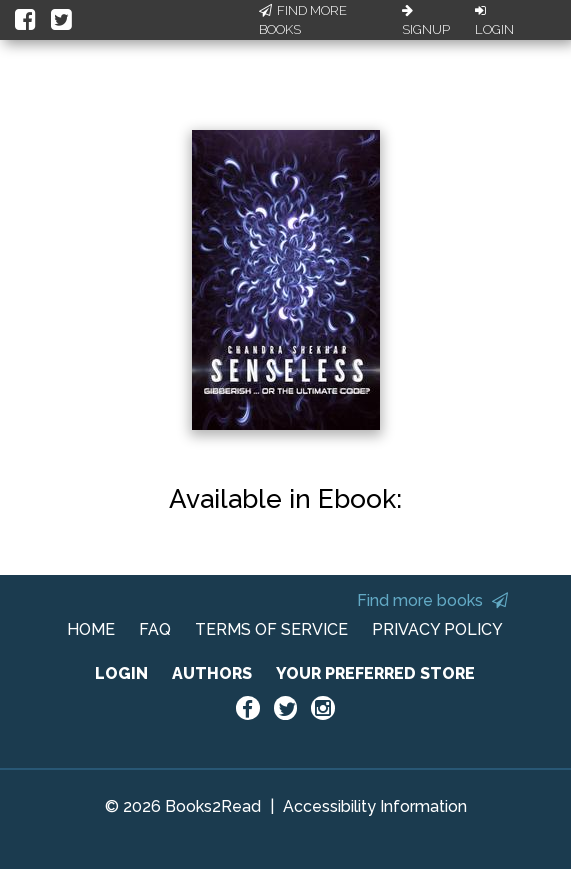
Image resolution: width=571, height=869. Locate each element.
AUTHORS (212, 673)
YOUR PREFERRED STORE (375, 673)
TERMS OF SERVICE (271, 629)
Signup (426, 21)
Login (494, 21)
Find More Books (303, 20)
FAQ (155, 629)
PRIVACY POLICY (437, 629)
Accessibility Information (375, 806)
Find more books (432, 600)
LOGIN (121, 673)
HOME (91, 629)
